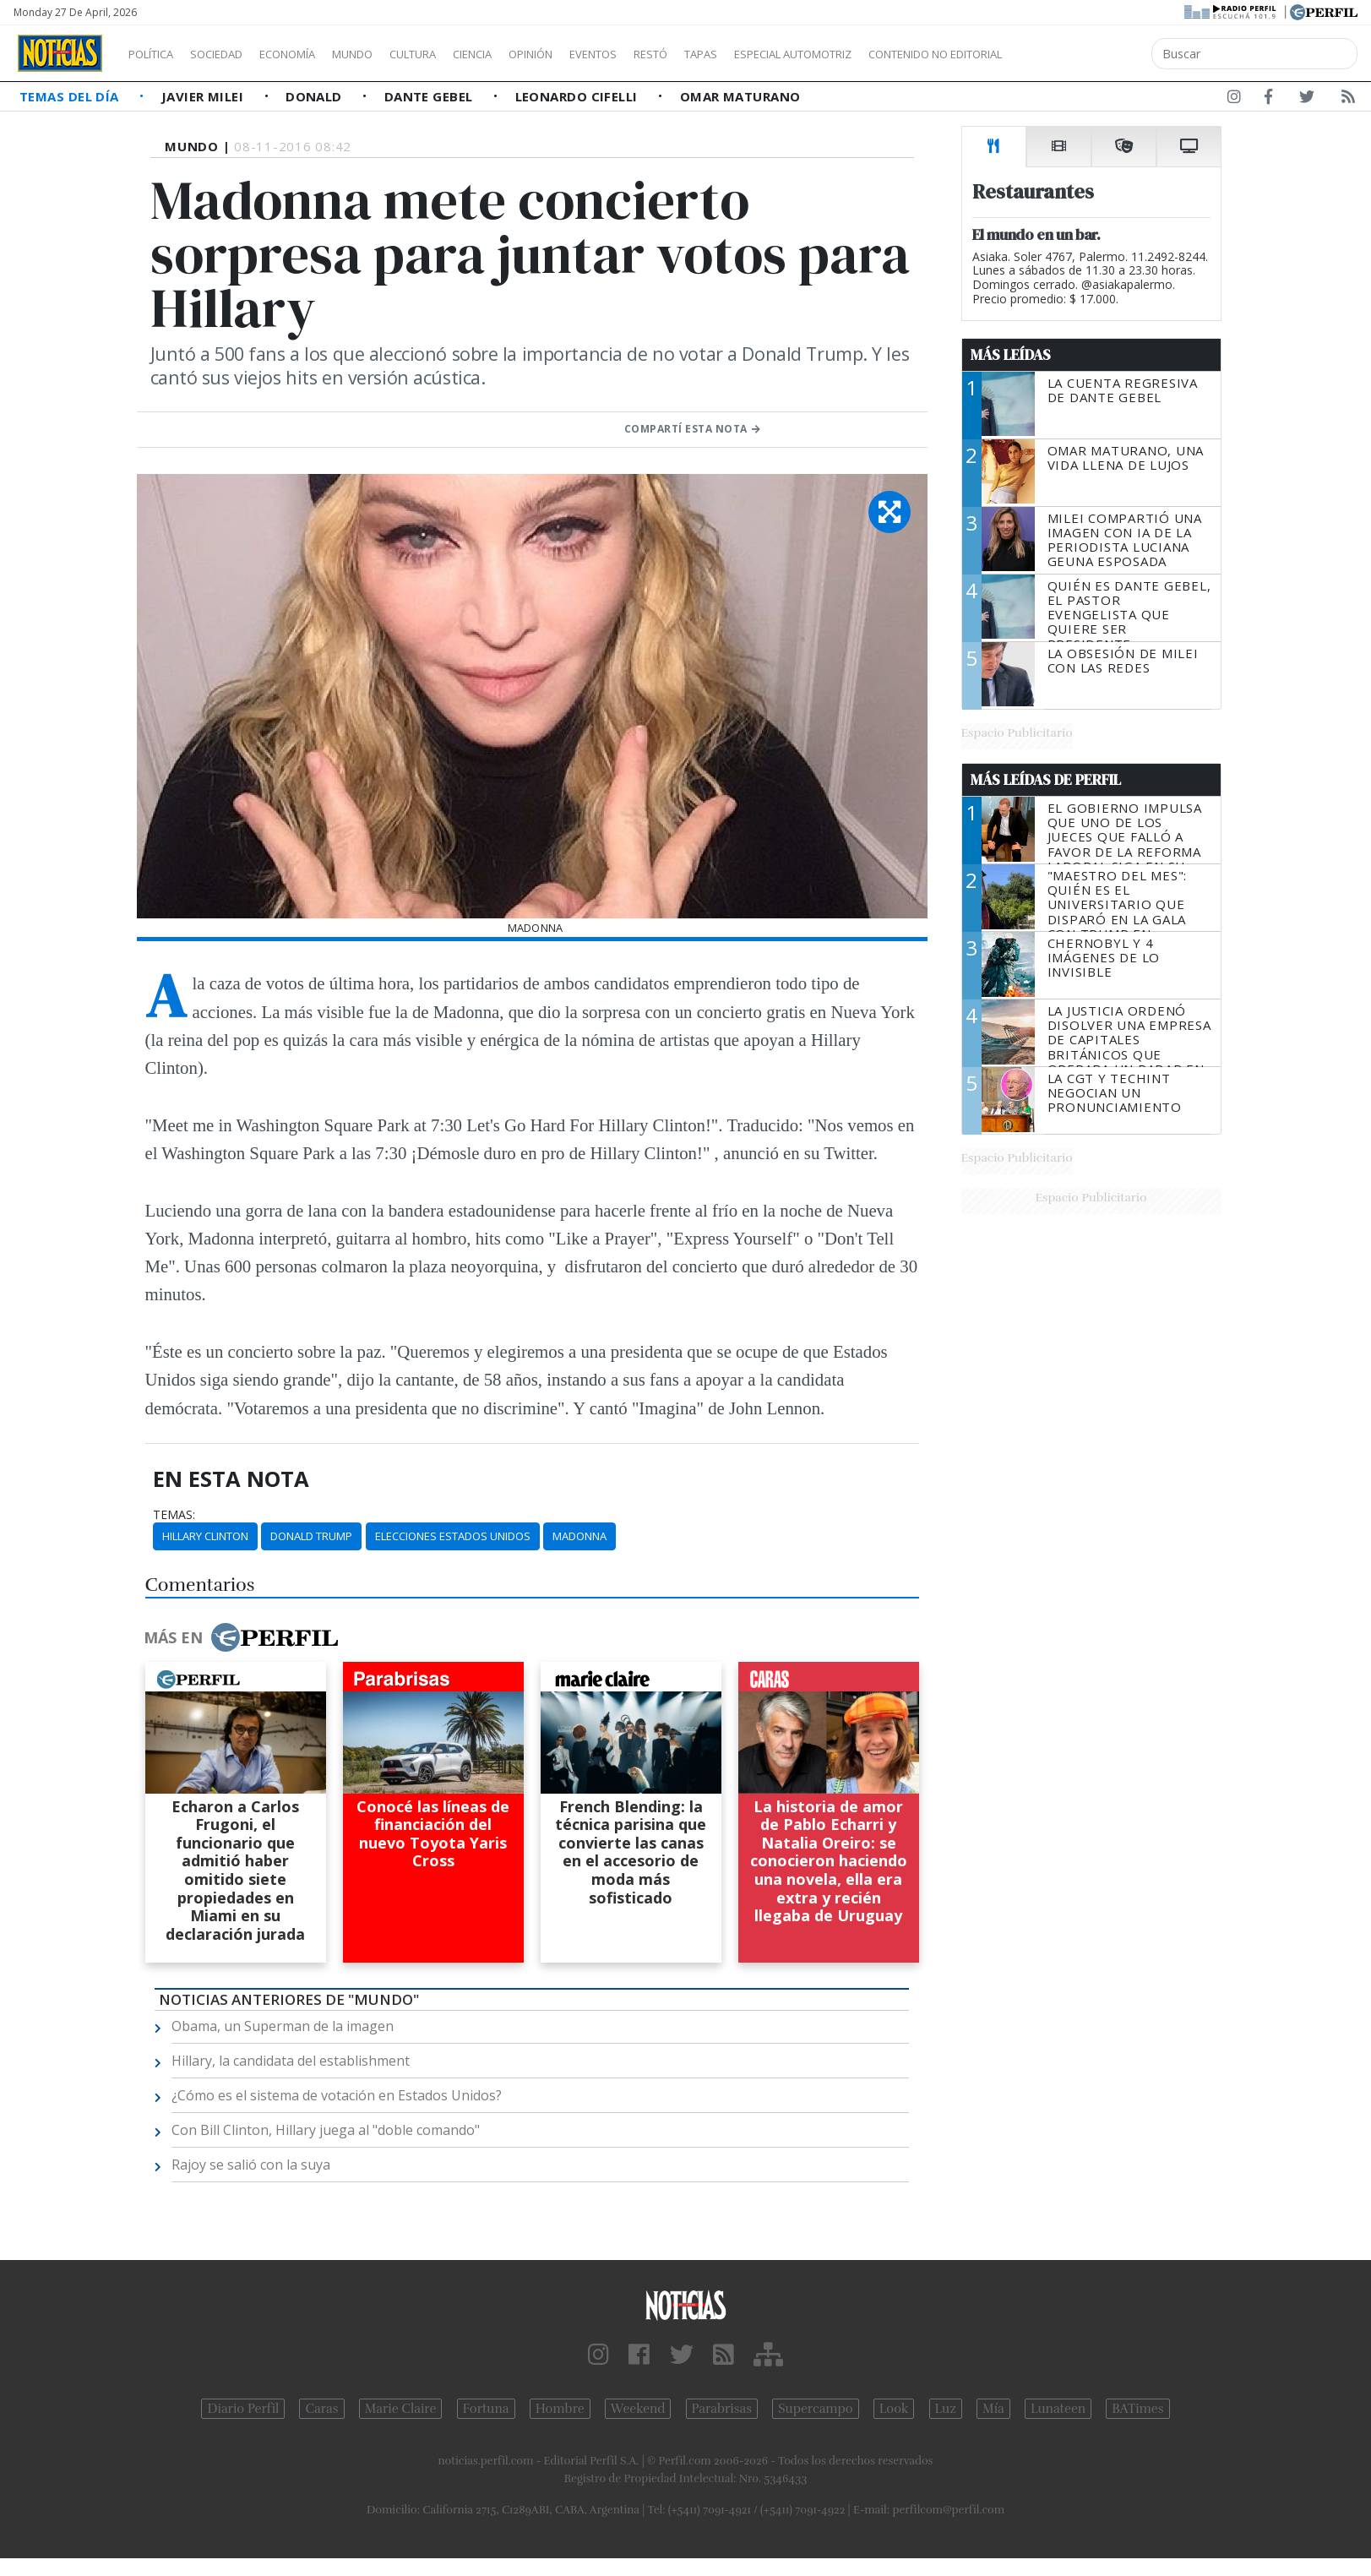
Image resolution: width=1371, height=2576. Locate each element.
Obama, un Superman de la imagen (282, 2026)
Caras (321, 2408)
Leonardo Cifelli (578, 96)
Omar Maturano (740, 96)
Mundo (391, 54)
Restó (739, 54)
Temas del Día (70, 96)
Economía (316, 54)
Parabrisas (722, 2408)
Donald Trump (311, 1536)
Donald (315, 96)
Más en (241, 1637)
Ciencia (531, 54)
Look (894, 2408)
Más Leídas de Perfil (1046, 780)
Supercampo (815, 2408)
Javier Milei (204, 96)
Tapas (796, 54)
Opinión (600, 54)
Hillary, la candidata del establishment (290, 2060)
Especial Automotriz (905, 54)
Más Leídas (1011, 355)
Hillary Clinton (205, 1536)
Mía (993, 2408)
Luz (945, 2408)
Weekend (638, 2408)
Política (157, 54)
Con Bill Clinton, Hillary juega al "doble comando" (325, 2130)
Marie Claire (401, 2408)
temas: (174, 1514)
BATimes (1137, 2408)
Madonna (579, 1536)
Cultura (461, 54)
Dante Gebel (430, 96)
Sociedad (234, 54)
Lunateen (1058, 2408)
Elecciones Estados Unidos (452, 1536)
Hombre (560, 2408)
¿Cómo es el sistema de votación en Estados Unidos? (336, 2095)
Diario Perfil (243, 2408)
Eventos (673, 54)
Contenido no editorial (1079, 54)
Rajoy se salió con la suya (250, 2164)
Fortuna (486, 2408)
